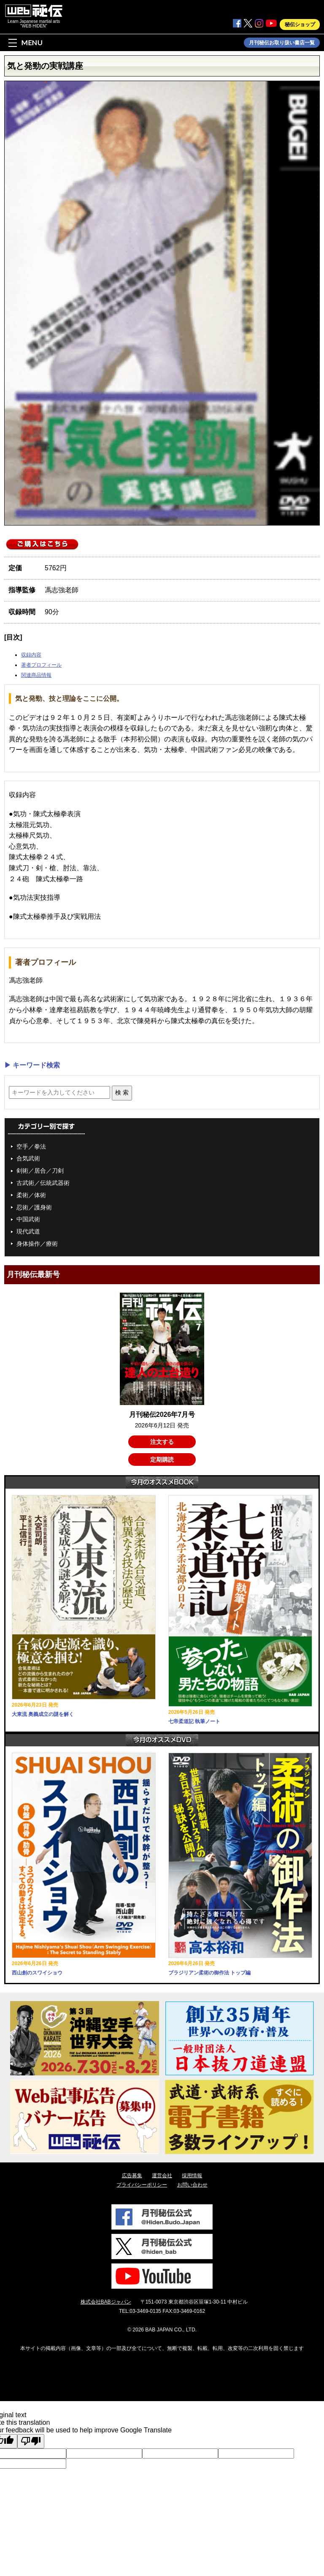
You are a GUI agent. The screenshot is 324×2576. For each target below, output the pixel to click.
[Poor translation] (30, 2441)
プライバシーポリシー (141, 2185)
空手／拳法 (31, 1146)
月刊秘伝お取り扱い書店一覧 (282, 43)
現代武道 (28, 1231)
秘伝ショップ (300, 24)
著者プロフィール (41, 665)
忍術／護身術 (34, 1207)
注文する (162, 1441)
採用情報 (192, 2175)
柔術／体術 (31, 1195)
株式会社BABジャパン (106, 2302)
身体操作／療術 (37, 1243)
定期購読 (162, 1459)
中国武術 (28, 1219)
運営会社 (162, 2175)
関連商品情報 (36, 675)
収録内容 (31, 655)
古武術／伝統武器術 (43, 1182)
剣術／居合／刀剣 (40, 1170)
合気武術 (28, 1158)
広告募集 (132, 2175)
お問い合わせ (192, 2185)
